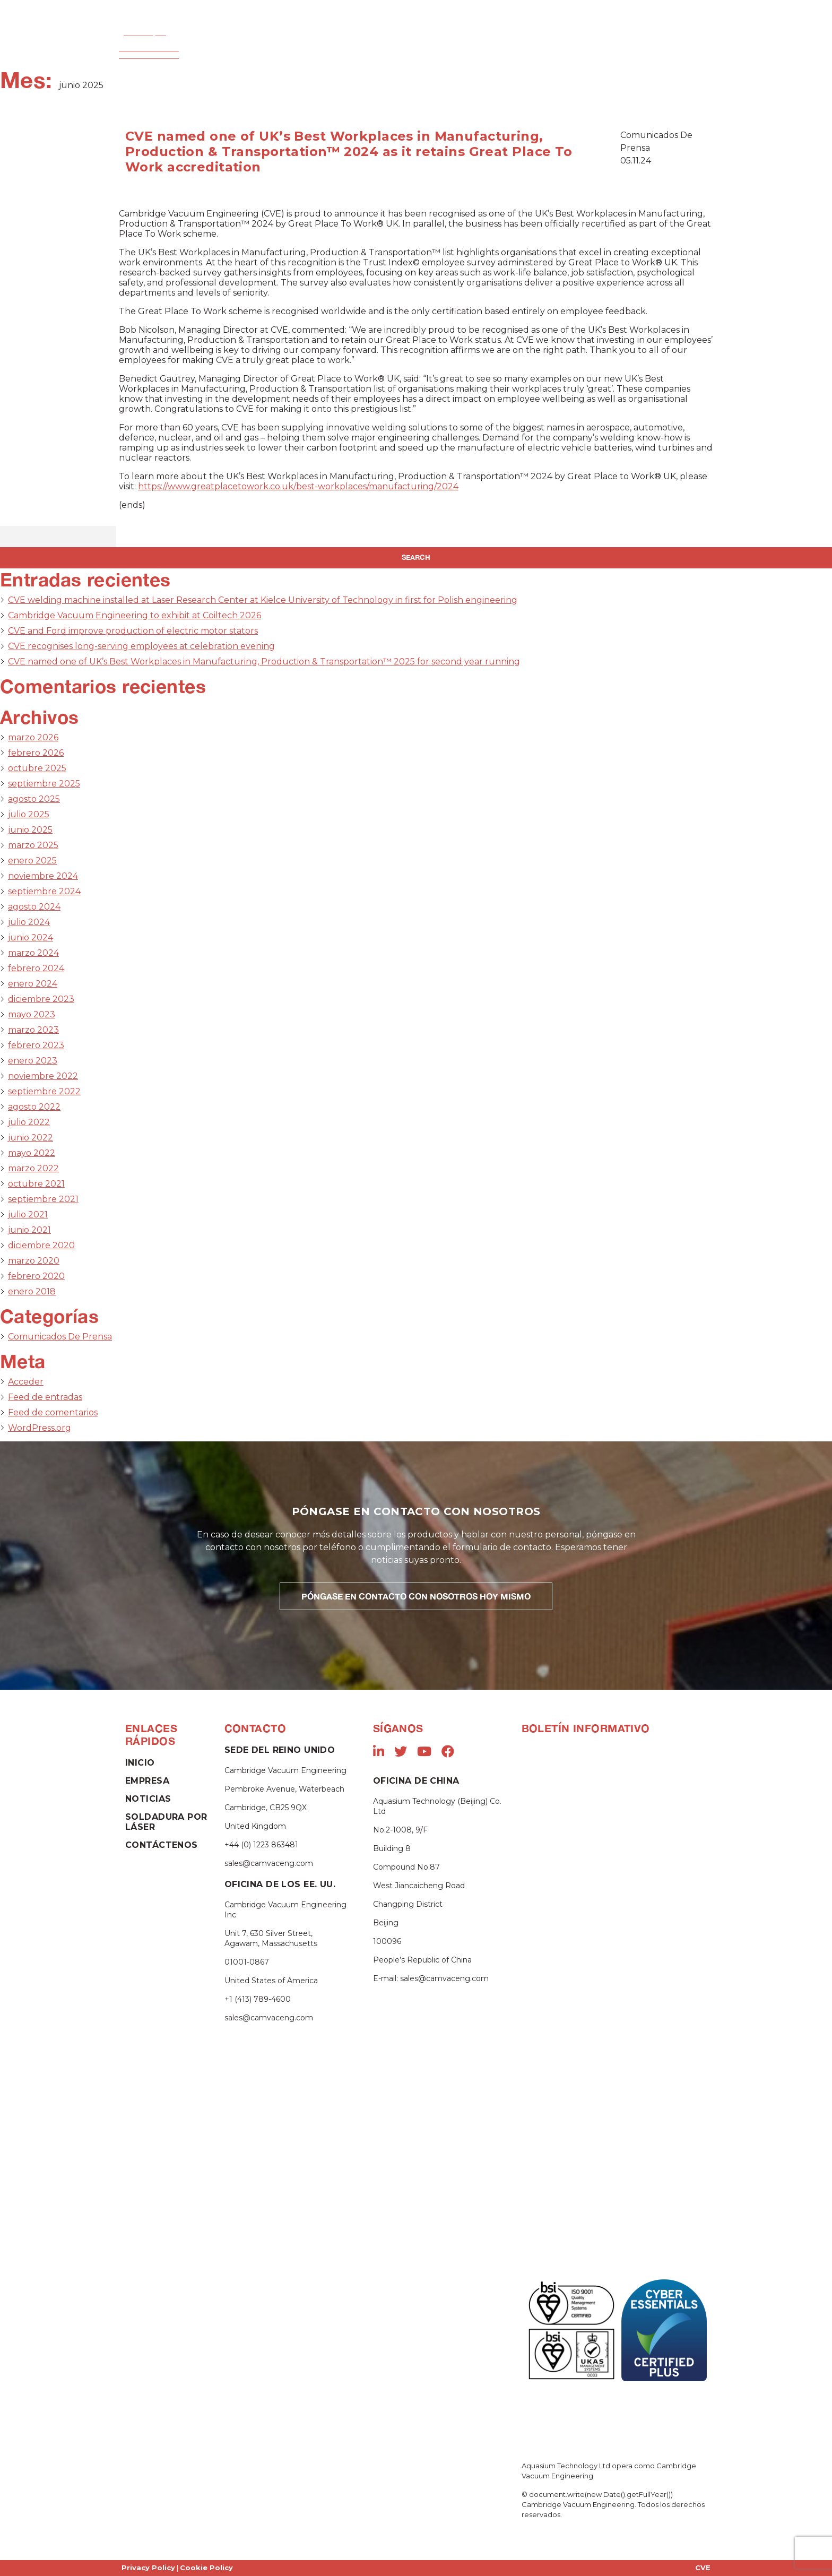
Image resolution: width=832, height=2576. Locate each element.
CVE (702, 2567)
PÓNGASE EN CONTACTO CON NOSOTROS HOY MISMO (416, 1596)
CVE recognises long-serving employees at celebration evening (141, 646)
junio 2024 (30, 937)
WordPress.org (39, 1428)
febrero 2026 (36, 753)
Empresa (257, 47)
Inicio (207, 47)
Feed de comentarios (53, 1412)
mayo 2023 (31, 1014)
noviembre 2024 (43, 876)
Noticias (576, 47)
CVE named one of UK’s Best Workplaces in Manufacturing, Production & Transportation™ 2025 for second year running (264, 661)
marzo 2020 (33, 1261)
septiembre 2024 (44, 891)
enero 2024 (32, 984)
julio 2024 (29, 922)
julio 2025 (28, 814)
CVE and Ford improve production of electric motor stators (133, 631)
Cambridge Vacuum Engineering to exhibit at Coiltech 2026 (134, 615)
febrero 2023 (36, 1045)
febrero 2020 (36, 1276)
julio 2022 (29, 1122)
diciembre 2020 (41, 1245)
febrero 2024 (36, 968)
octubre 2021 (36, 1184)
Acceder (26, 1382)
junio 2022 (30, 1138)
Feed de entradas (45, 1397)
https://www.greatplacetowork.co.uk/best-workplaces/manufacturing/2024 (298, 486)
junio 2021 (29, 1230)
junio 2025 (30, 830)
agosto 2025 (34, 799)
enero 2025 (32, 860)
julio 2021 (28, 1214)
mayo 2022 (31, 1153)
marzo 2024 (33, 953)
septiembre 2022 (44, 1091)
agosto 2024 (34, 907)
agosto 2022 (34, 1107)
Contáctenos (641, 47)
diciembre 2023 (41, 999)
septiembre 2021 (43, 1199)
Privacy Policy (148, 2567)
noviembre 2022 (43, 1076)
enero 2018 (32, 1291)
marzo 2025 (33, 845)
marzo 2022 (33, 1168)
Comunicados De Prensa (60, 1337)
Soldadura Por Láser (495, 47)
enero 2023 (32, 1061)
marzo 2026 (33, 737)
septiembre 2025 (44, 784)
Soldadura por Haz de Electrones (364, 47)
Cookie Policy (206, 2567)
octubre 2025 (37, 768)
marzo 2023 (33, 1030)
